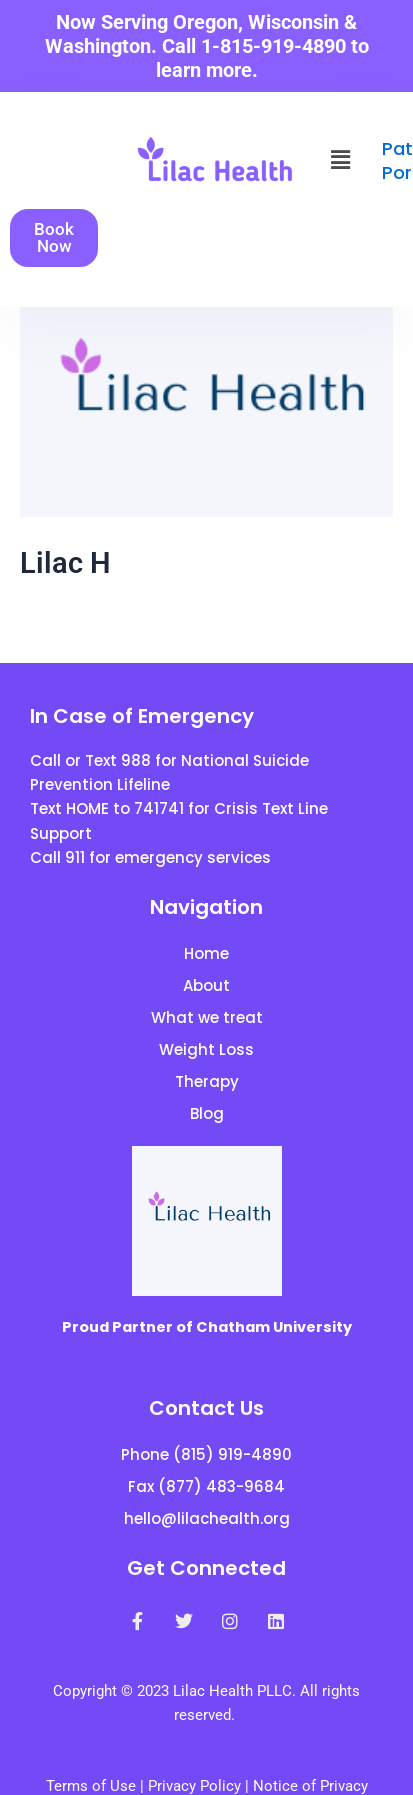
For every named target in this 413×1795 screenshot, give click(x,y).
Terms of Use (91, 1786)
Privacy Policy (194, 1786)
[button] (341, 160)
